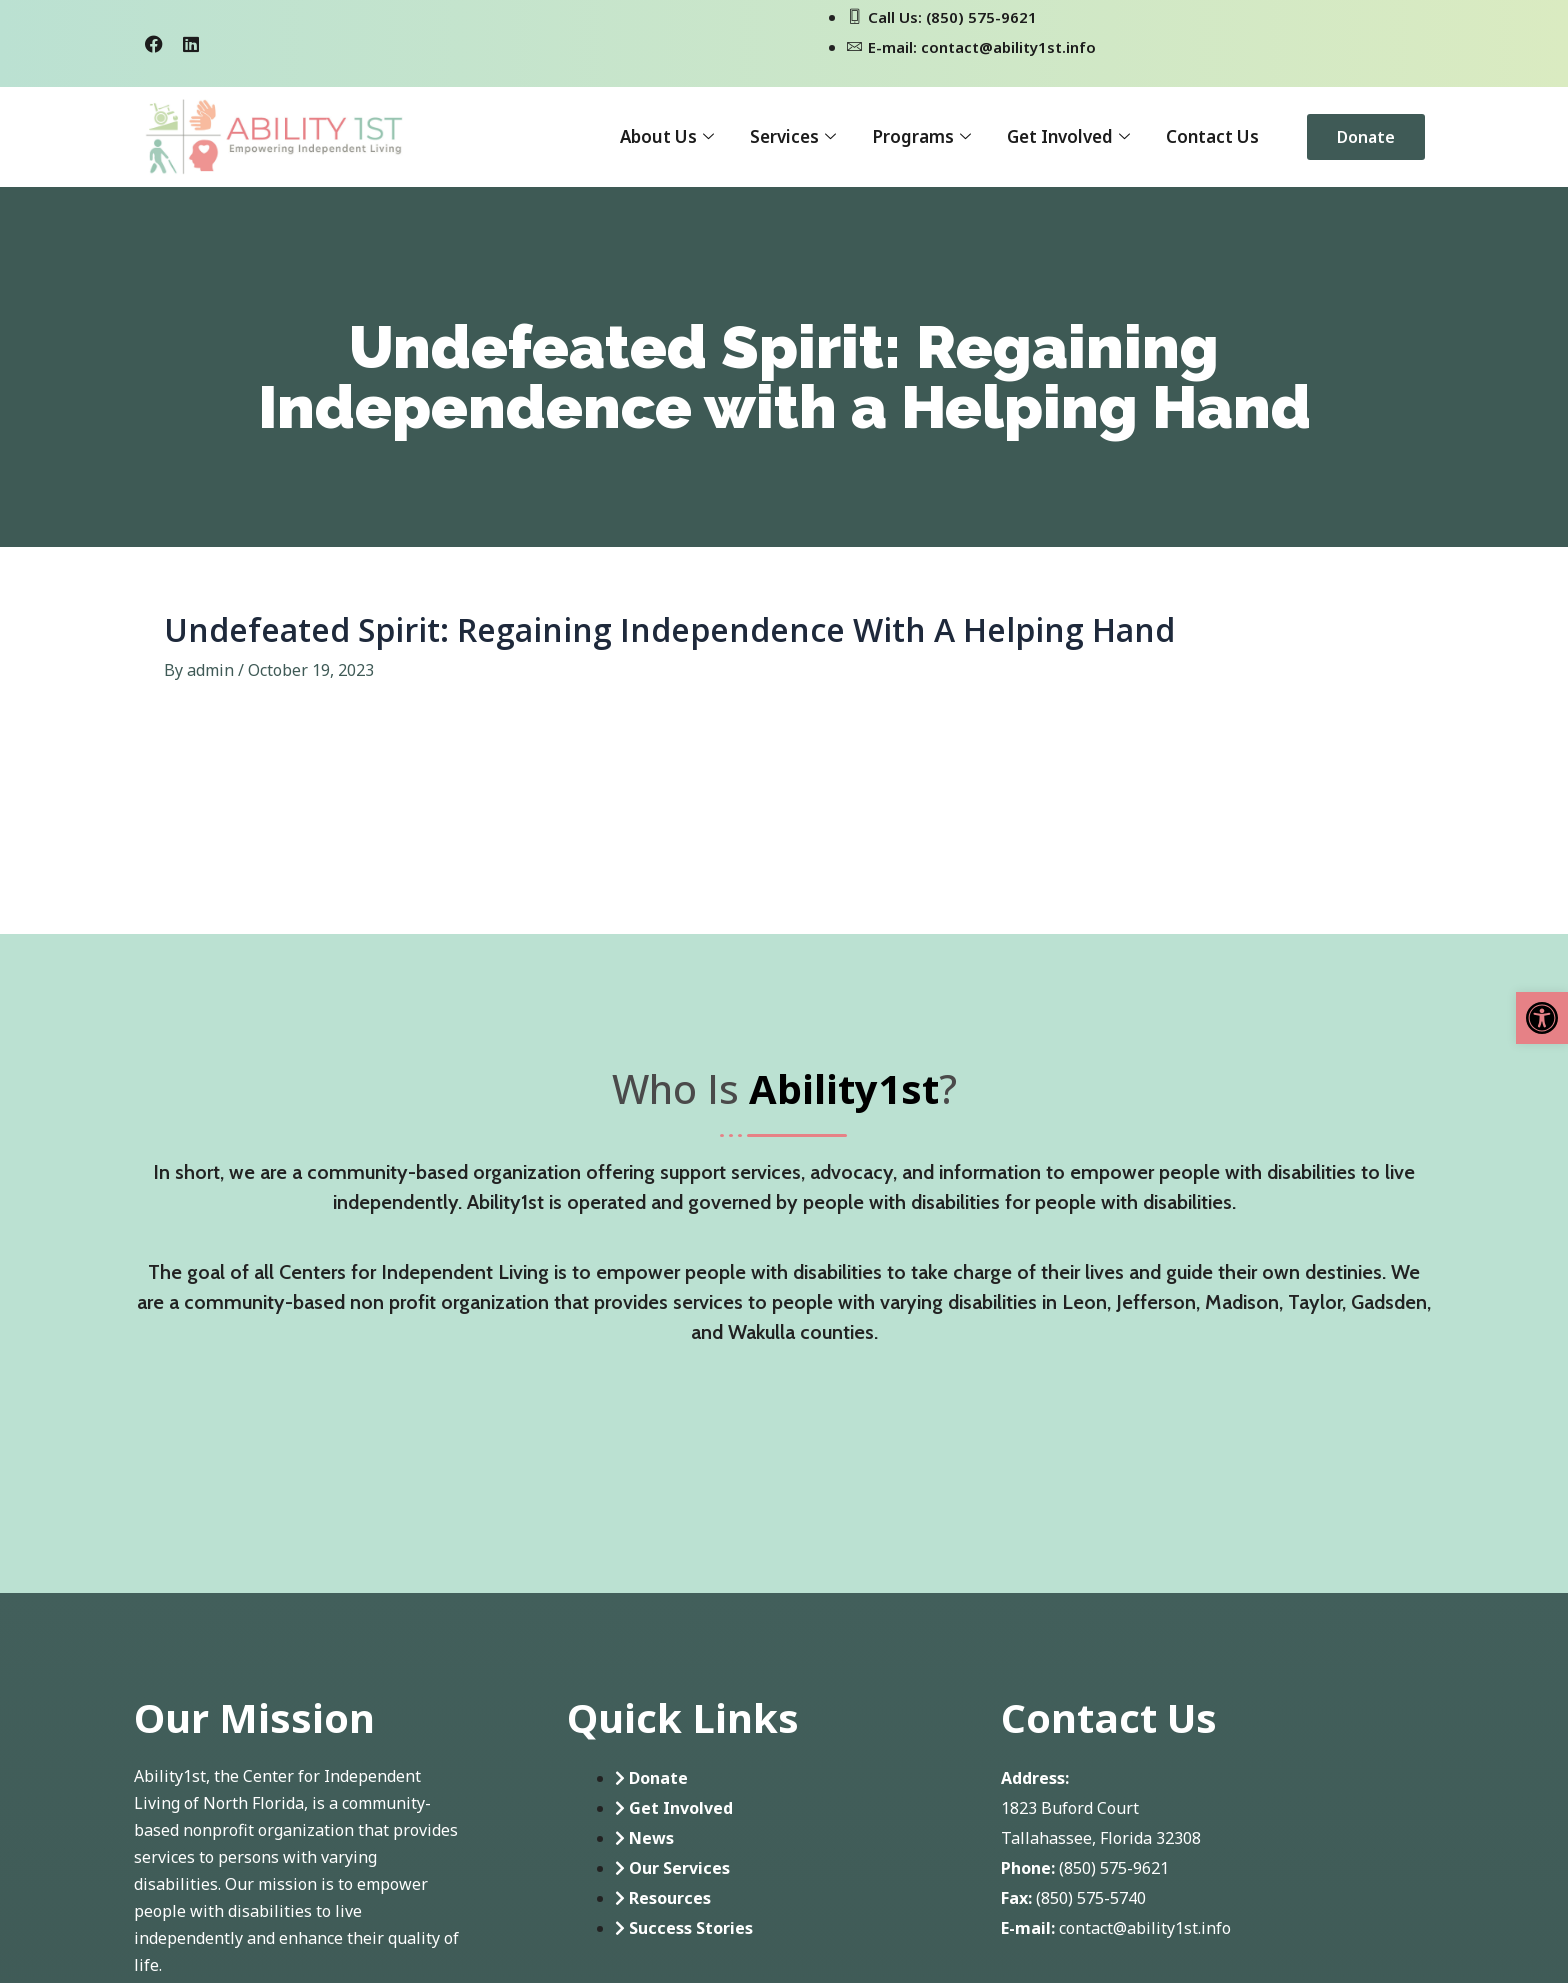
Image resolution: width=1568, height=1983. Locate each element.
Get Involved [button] (1068, 137)
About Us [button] (667, 137)
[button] (1542, 1018)
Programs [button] (921, 137)
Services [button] (793, 137)
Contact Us (1212, 136)
